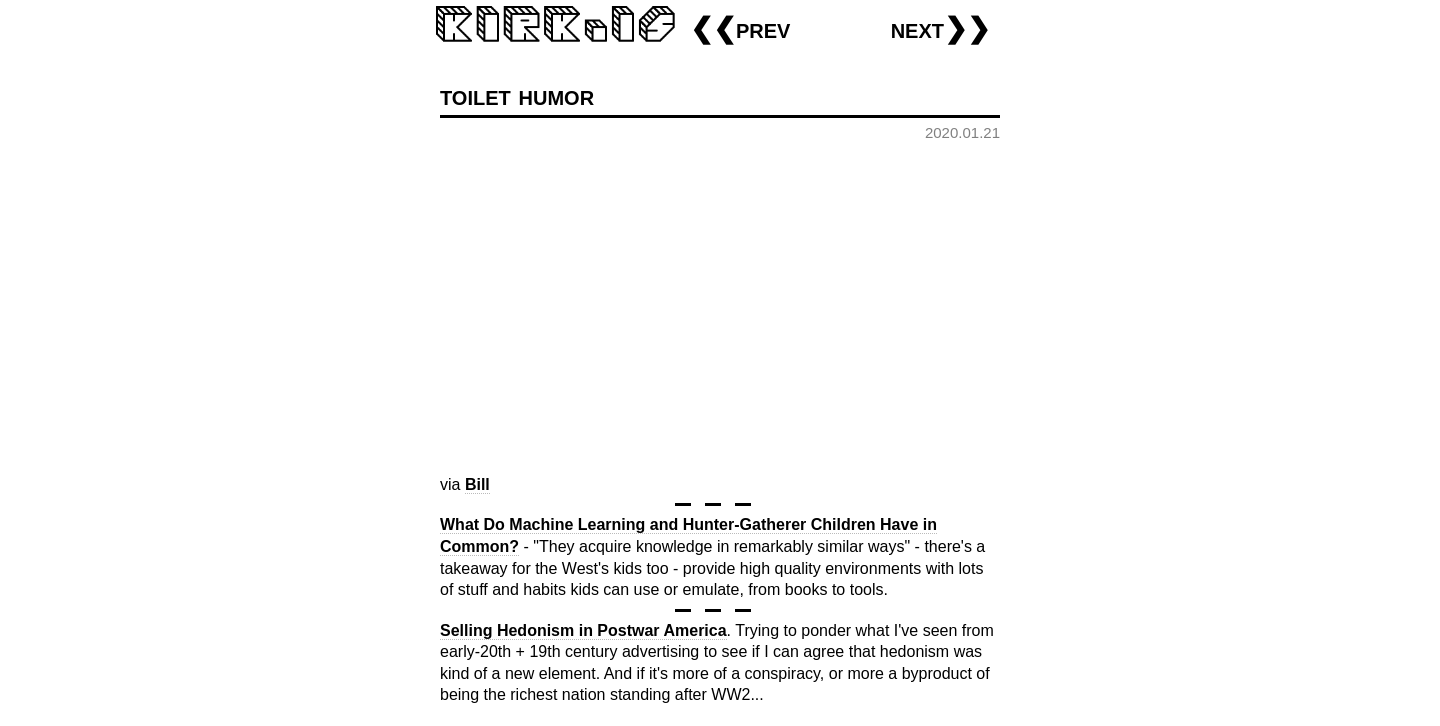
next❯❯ (940, 28)
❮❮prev (740, 28)
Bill (477, 484)
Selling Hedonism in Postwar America (583, 630)
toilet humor (517, 95)
